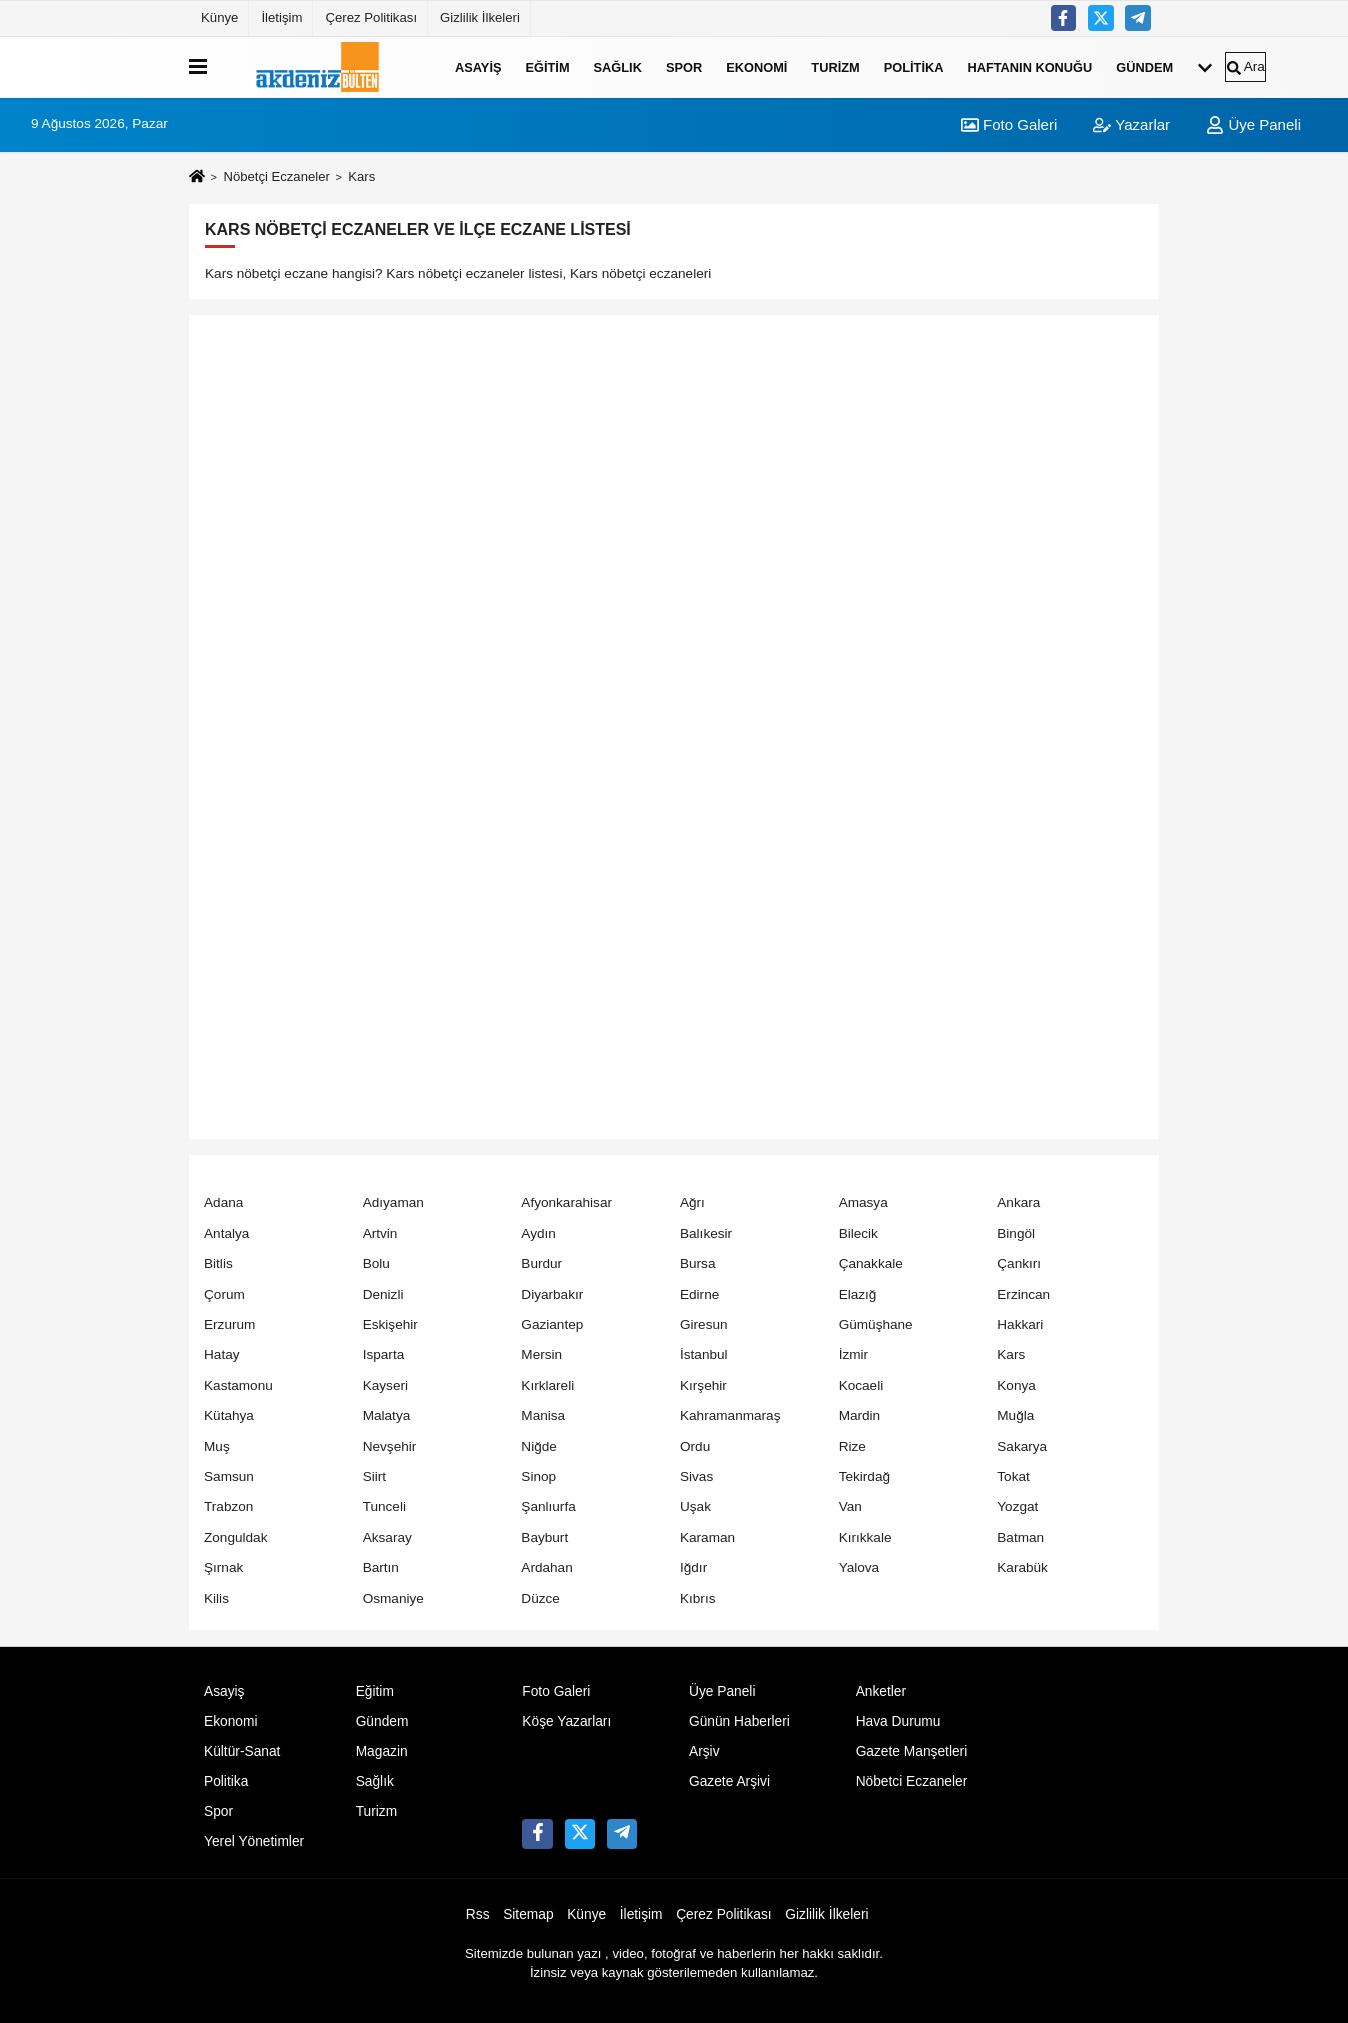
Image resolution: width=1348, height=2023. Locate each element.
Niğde (539, 1446)
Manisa (543, 1415)
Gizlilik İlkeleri (480, 17)
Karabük (1022, 1567)
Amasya (863, 1202)
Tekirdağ (864, 1476)
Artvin (380, 1233)
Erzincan (1023, 1294)
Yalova (859, 1567)
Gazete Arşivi (729, 1781)
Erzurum (229, 1324)
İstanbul (704, 1354)
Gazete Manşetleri (912, 1751)
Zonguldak (235, 1537)
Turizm (835, 66)
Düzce (540, 1598)
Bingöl (1016, 1233)
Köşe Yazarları (566, 1721)
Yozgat (1017, 1506)
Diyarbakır (552, 1294)
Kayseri (385, 1385)
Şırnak (223, 1567)
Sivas (696, 1476)
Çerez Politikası (371, 17)
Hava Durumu (898, 1721)
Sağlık (618, 66)
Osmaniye (393, 1598)
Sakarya (1022, 1446)
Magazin (382, 1751)
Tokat (1013, 1476)
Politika (914, 66)
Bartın (381, 1567)
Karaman (707, 1537)
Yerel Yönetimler (254, 1841)
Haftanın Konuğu (1029, 66)
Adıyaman (393, 1202)
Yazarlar (1131, 124)
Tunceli (384, 1506)
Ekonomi (756, 66)
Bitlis (218, 1263)
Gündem (1144, 66)
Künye (219, 17)
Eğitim (547, 66)
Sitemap (528, 1914)
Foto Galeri (1009, 124)
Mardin (860, 1415)
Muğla (1015, 1415)
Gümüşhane (876, 1324)
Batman (1020, 1537)
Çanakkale (871, 1263)
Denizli (383, 1294)
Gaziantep (552, 1324)
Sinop (538, 1476)
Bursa (698, 1263)
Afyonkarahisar (566, 1202)
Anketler (881, 1691)
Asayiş (478, 66)
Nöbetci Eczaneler (912, 1781)
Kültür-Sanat (242, 1751)
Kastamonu (238, 1385)
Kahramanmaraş (730, 1415)
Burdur (541, 1263)
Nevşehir (390, 1446)
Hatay (222, 1354)
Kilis (216, 1598)
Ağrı (692, 1202)
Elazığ (858, 1294)
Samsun (229, 1476)
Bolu (376, 1263)
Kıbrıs (698, 1598)
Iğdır (693, 1567)
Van (850, 1506)
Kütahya (229, 1415)
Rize (852, 1446)
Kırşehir (703, 1385)
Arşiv (704, 1751)
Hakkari (1020, 1324)
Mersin (541, 1354)
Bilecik (858, 1233)
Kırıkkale (865, 1537)
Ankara (1018, 1202)
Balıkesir (706, 1233)
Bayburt (544, 1537)
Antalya (226, 1233)
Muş (217, 1446)
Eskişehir (390, 1324)
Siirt (374, 1476)
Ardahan (546, 1567)
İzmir (853, 1354)
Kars (1011, 1354)
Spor (684, 66)
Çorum (224, 1294)
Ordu (695, 1446)
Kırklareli (547, 1385)
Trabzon (228, 1506)
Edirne (699, 1294)
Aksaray (387, 1537)
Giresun (704, 1324)
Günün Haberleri (739, 1721)
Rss (478, 1914)
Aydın (538, 1233)
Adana (223, 1202)
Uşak (695, 1506)
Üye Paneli (1253, 124)
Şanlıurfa (548, 1506)
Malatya (387, 1415)
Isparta (384, 1354)
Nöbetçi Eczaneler (276, 176)
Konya (1016, 1385)
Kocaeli (861, 1385)
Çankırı (1019, 1263)
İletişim (281, 17)
